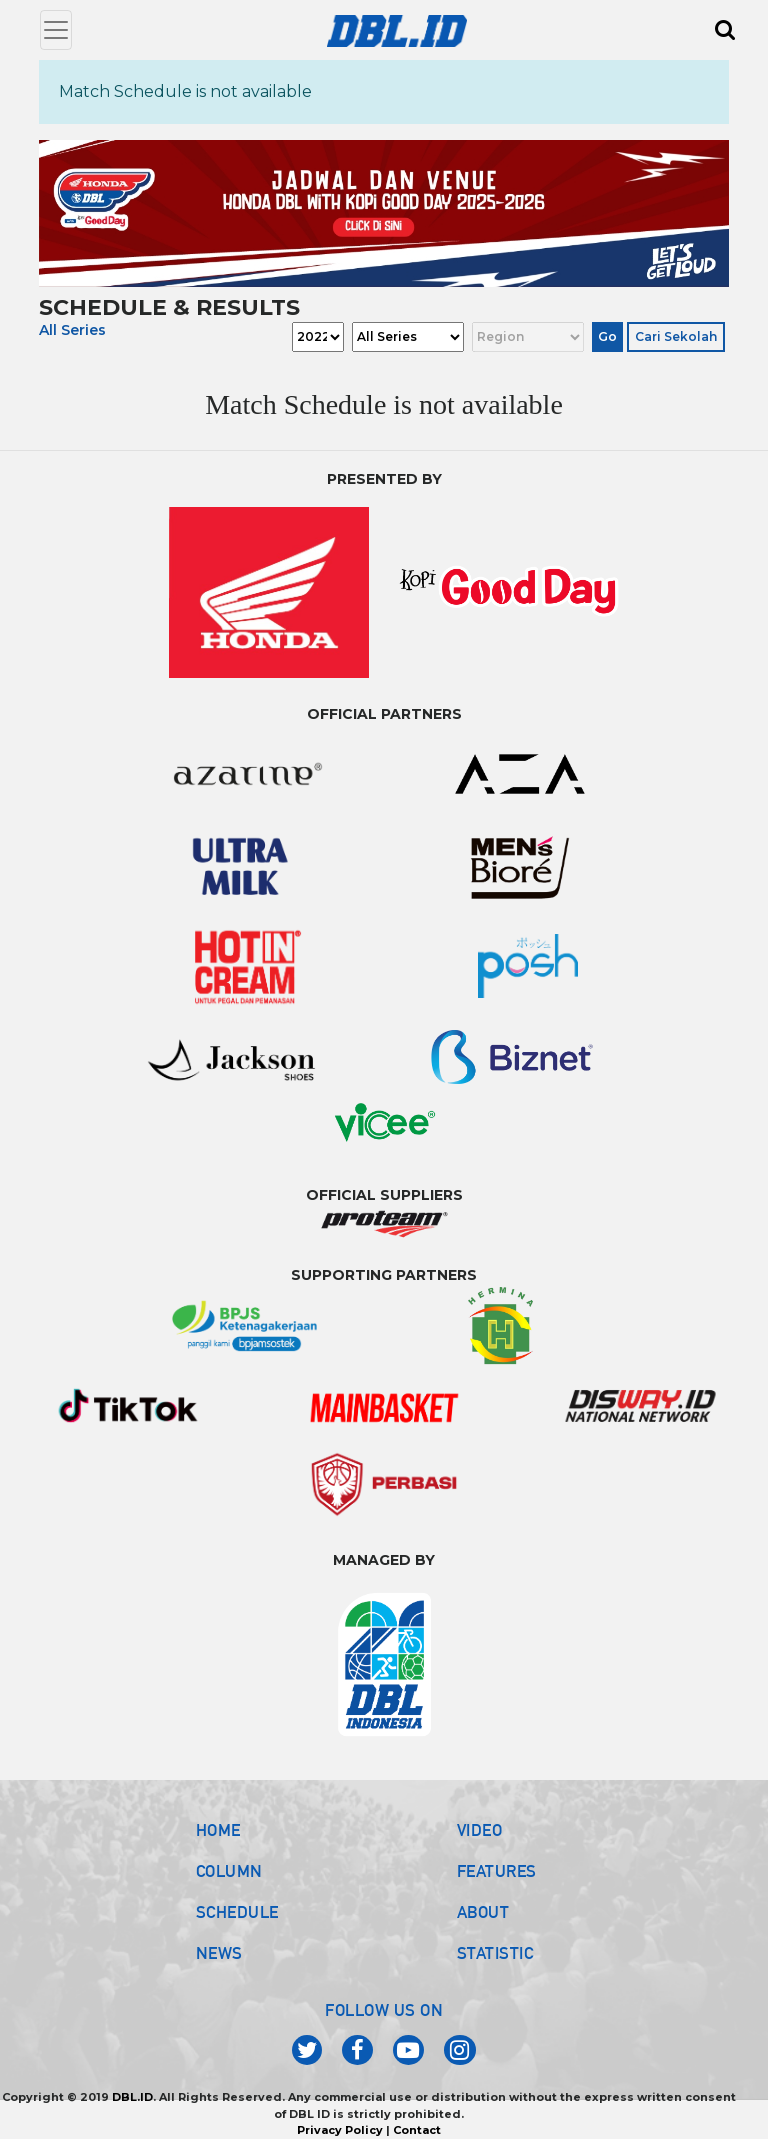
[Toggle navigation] (56, 30)
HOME (218, 1830)
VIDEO (480, 1830)
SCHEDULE (237, 1912)
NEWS (219, 1953)
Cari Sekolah (676, 336)
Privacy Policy (340, 2130)
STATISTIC (495, 1953)
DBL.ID (132, 2097)
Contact (417, 2130)
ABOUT (483, 1912)
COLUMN (229, 1871)
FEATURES (497, 1871)
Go (607, 336)
